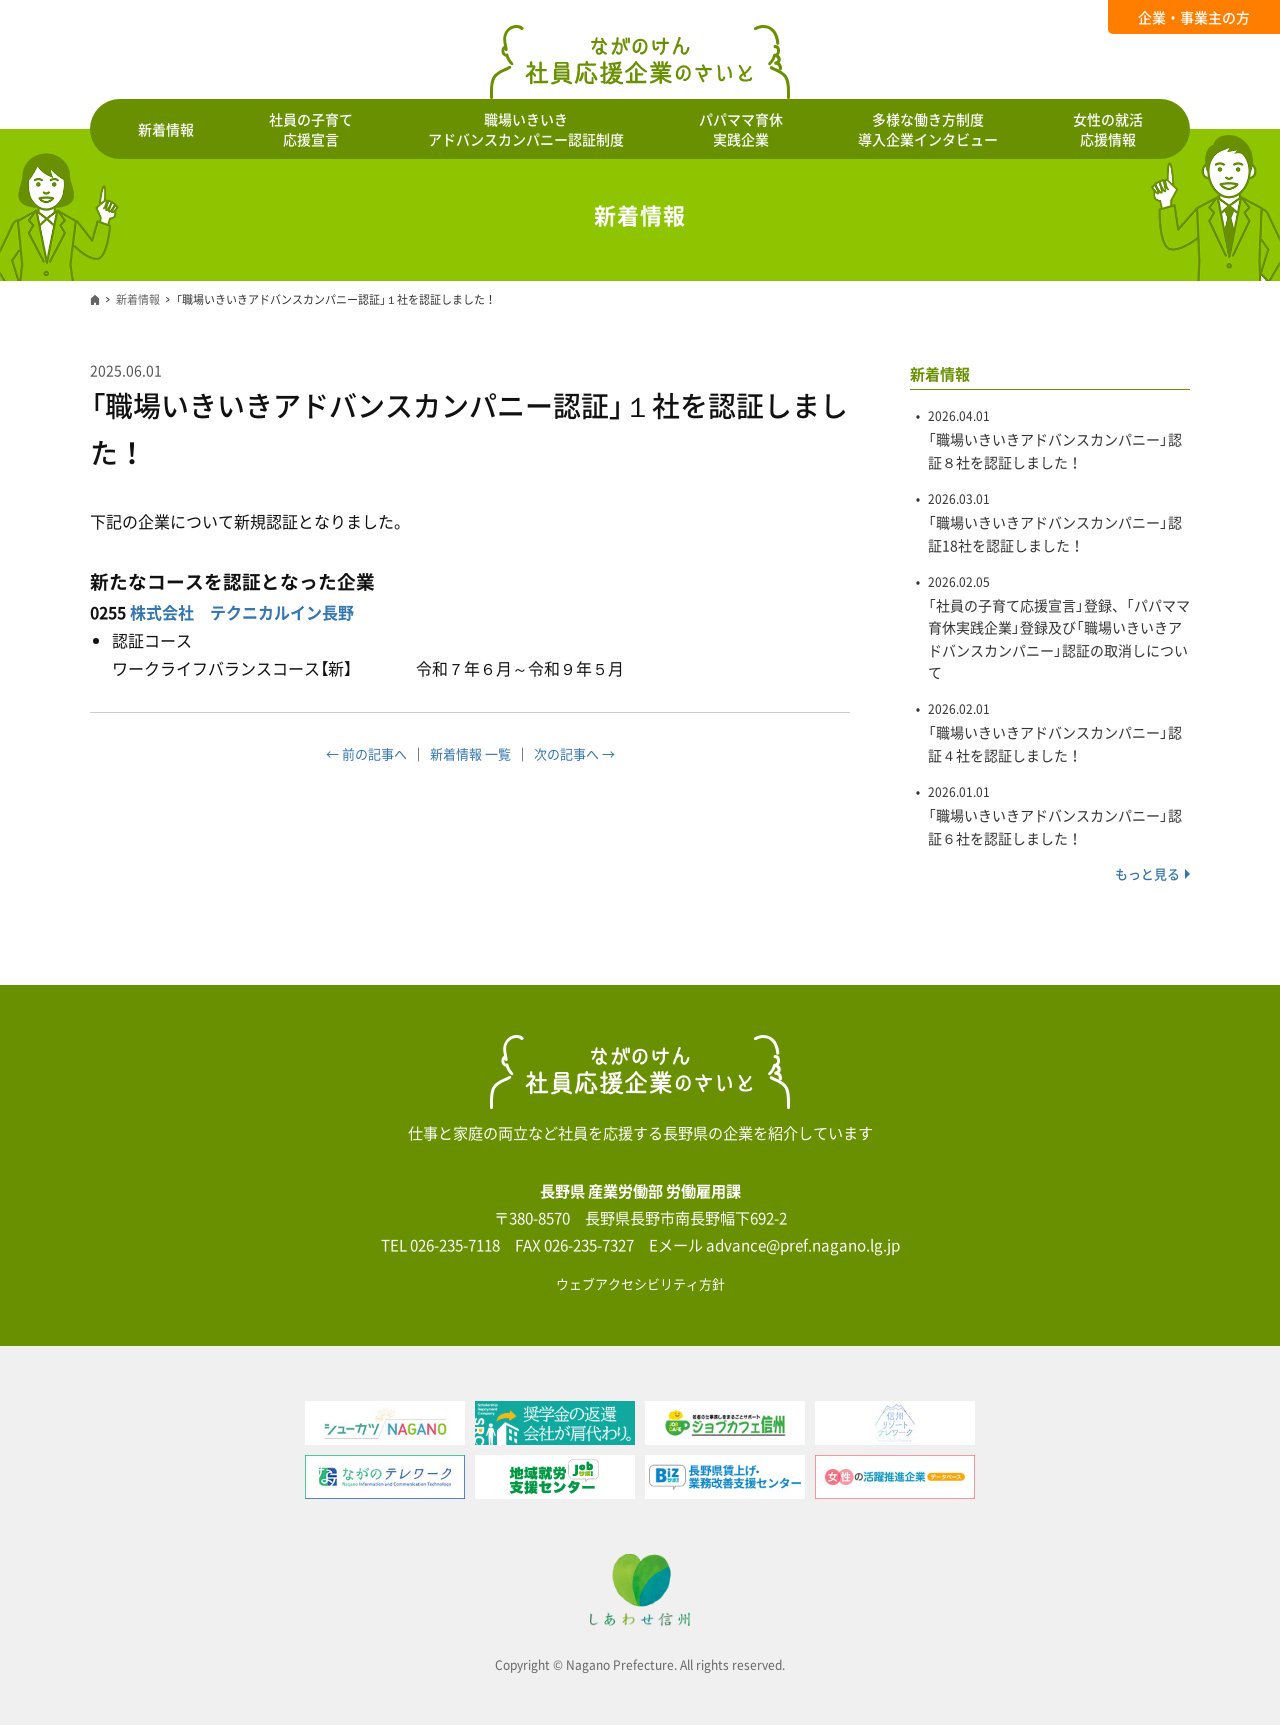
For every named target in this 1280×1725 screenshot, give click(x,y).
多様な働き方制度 (928, 129)
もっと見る (1147, 873)
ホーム (95, 300)
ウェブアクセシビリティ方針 (640, 1283)
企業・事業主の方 (1194, 17)
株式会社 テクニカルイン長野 (242, 612)
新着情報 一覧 (470, 753)
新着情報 (166, 129)
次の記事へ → (574, 753)
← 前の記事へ (366, 753)
